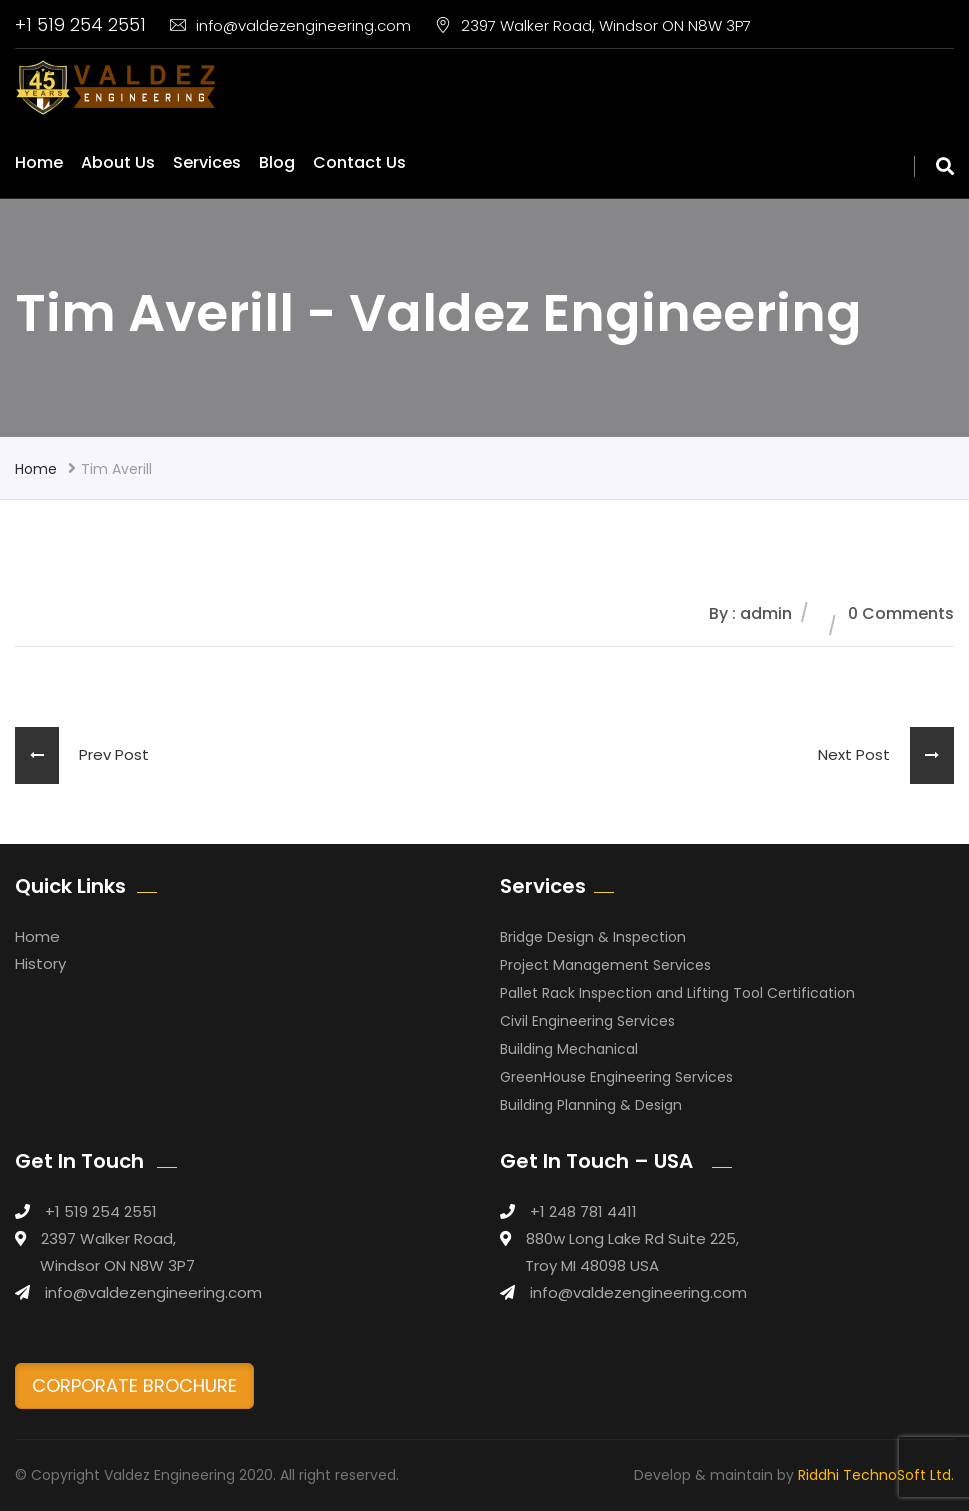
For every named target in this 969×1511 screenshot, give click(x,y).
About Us (118, 162)
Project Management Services (605, 965)
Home (39, 162)
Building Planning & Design (591, 1105)
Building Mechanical (569, 1049)
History (40, 963)
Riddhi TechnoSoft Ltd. (876, 1475)
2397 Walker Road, (108, 1238)
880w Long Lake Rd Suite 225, (632, 1238)
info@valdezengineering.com (290, 25)
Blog (277, 162)
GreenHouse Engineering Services (616, 1077)
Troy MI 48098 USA (592, 1265)
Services (207, 162)
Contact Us (359, 162)
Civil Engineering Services (587, 1021)
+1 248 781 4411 (583, 1211)
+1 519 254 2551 (80, 24)
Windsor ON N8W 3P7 (117, 1265)
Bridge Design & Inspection (593, 937)
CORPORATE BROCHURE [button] (134, 1385)
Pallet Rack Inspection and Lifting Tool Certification (677, 993)
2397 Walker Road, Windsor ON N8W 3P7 (593, 25)
